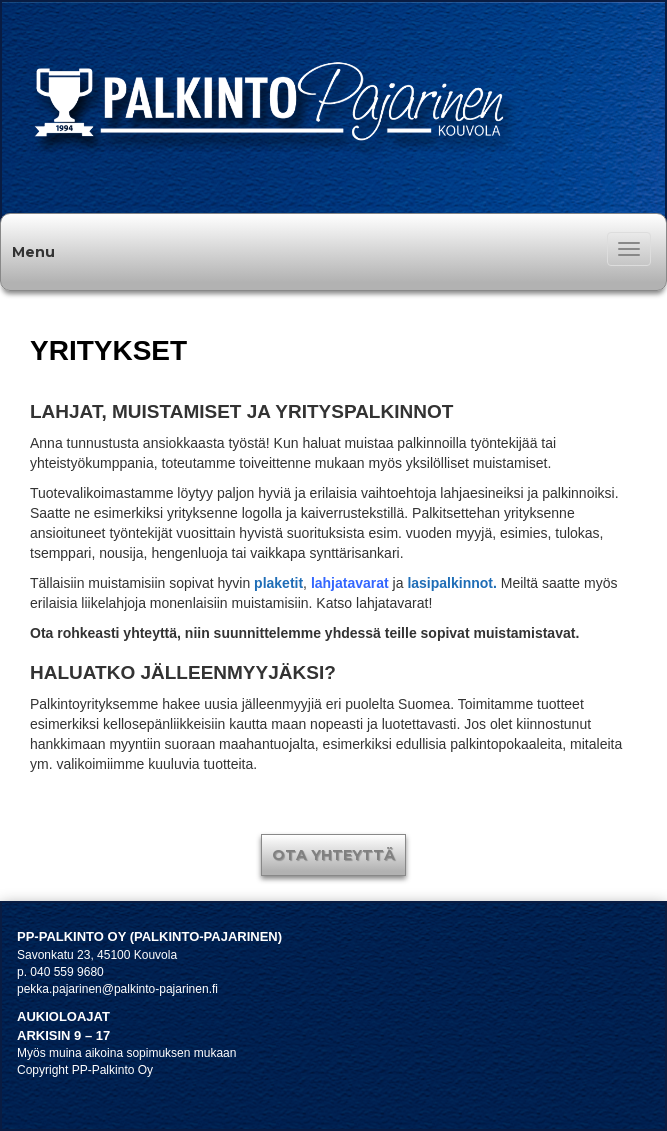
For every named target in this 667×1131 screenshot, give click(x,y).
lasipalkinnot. (451, 583)
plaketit (278, 583)
